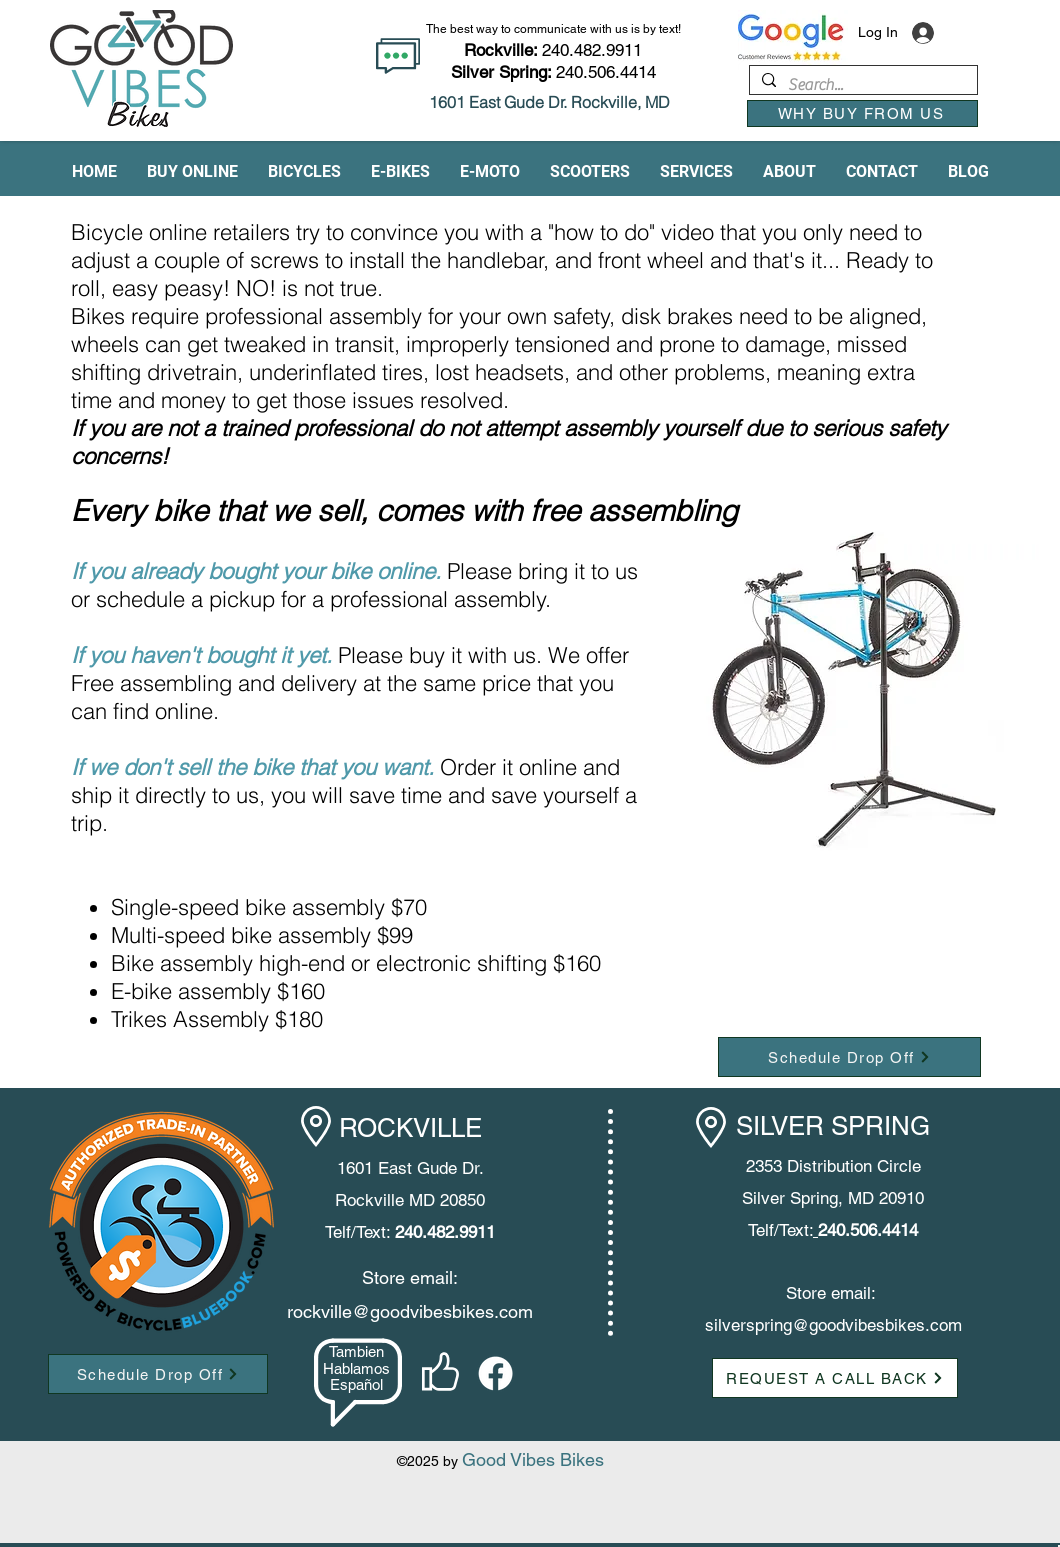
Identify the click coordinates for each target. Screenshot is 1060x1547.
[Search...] (861, 85)
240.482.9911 (553, 50)
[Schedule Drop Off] (849, 1057)
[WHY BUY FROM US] (862, 113)
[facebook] (495, 1373)
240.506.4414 (606, 72)
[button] (192, 172)
